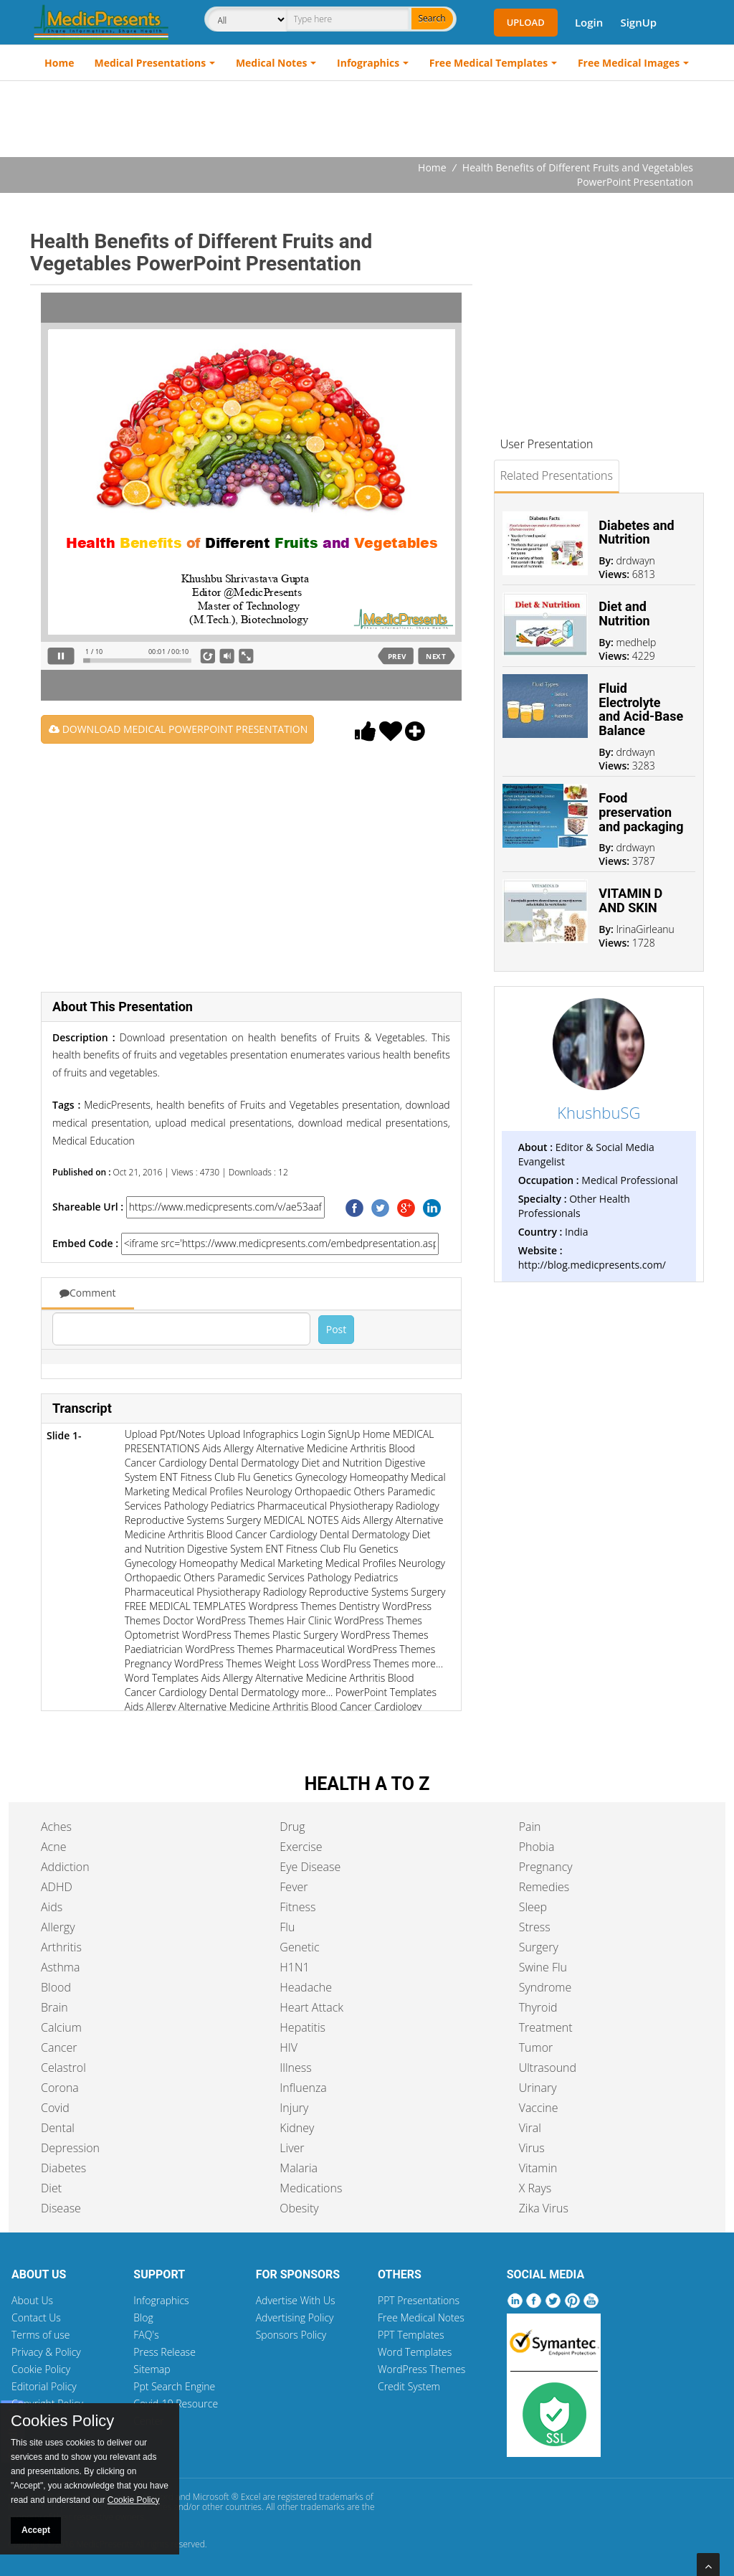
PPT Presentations (418, 2300)
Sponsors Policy (291, 2334)
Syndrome (545, 1987)
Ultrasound (547, 2067)
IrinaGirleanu (645, 929)
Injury (294, 2108)
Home (59, 63)
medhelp (636, 642)
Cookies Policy (62, 2421)
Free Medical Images (629, 63)
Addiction (65, 1867)
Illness (295, 2067)
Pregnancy (546, 1867)
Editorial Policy (44, 2386)
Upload (526, 22)
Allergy (58, 1927)
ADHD (56, 1887)
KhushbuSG (598, 1112)
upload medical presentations (221, 1123)
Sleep (533, 1907)
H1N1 (294, 1967)
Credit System (409, 2386)
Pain (530, 1826)
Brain (54, 2007)
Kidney (297, 2128)
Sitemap (151, 2369)
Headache (306, 1987)
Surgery (538, 1947)
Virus (532, 2148)
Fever (294, 1887)
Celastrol (63, 2067)
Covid (55, 2108)
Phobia (537, 1847)
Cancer (59, 2047)
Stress (534, 1927)
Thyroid (538, 2007)
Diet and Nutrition (624, 613)
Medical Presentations (150, 63)
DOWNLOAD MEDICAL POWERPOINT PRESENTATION (178, 729)
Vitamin (538, 2168)
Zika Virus (543, 2208)
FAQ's (145, 2334)
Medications (311, 2188)
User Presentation (547, 444)
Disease (61, 2208)
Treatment (546, 2027)
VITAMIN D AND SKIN (630, 900)
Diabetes (63, 2168)
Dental (58, 2128)
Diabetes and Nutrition (636, 532)
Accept (36, 2530)
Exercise (301, 1847)
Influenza (303, 2088)
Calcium (61, 2027)
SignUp (638, 22)
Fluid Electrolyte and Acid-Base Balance (641, 709)
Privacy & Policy (46, 2352)
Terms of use (40, 2334)
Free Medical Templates (488, 63)
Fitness (297, 1907)
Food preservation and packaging (641, 812)
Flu (287, 1927)
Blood (56, 1987)
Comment (87, 1292)
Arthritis (61, 1947)
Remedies (544, 1887)
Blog (143, 2317)
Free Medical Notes (421, 2317)
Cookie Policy (40, 2369)
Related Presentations (556, 475)
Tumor (536, 2047)
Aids (51, 1907)
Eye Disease (310, 1867)
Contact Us (36, 2317)
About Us (32, 2300)
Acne (53, 1847)
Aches (56, 1826)
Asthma (60, 1967)
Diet (51, 2188)
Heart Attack (311, 2007)
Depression (70, 2148)
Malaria (299, 2168)
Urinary (538, 2088)
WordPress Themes (421, 2369)
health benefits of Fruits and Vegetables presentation (276, 1105)
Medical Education (93, 1140)
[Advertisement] (367, 120)
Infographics (368, 63)
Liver (292, 2148)
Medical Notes (272, 63)
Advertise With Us (295, 2300)
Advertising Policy (295, 2317)
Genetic (299, 1947)
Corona (60, 2088)
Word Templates (415, 2352)
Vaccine (538, 2108)
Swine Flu (543, 1967)
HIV (288, 2047)
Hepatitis (302, 2027)
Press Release (164, 2352)
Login (589, 22)
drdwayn (635, 560)
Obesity (299, 2208)
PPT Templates (411, 2334)
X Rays (535, 2188)
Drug (292, 1826)
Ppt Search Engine (174, 2386)
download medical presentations (371, 1123)
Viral (530, 2128)
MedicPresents (117, 1105)
